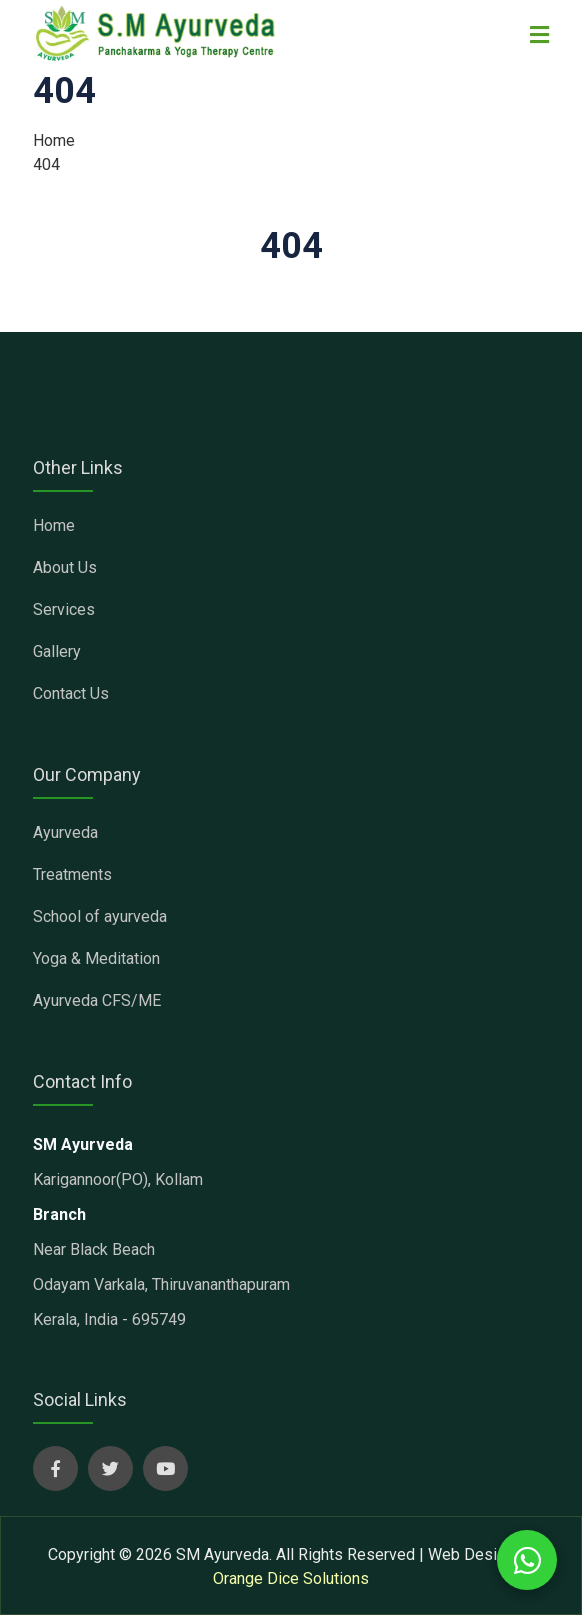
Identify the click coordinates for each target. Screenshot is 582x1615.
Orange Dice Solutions (291, 1578)
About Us (65, 567)
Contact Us (71, 693)
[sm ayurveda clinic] (156, 33)
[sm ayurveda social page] (55, 1468)
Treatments (72, 874)
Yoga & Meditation (96, 958)
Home (54, 140)
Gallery (57, 651)
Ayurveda (65, 832)
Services (64, 609)
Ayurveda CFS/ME (97, 1000)
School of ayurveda (100, 916)
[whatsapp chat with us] (527, 1560)
